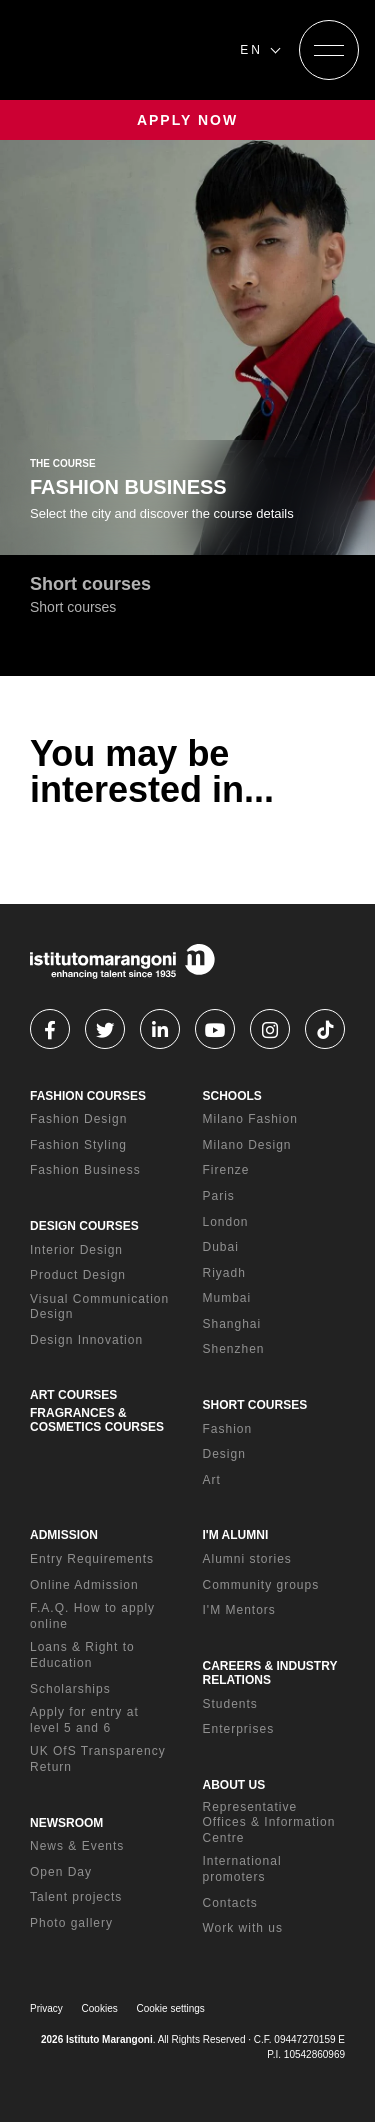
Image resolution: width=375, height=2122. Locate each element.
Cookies (100, 2008)
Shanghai (232, 1324)
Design (224, 1454)
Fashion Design (78, 1119)
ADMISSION (64, 1535)
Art (212, 1480)
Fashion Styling (78, 1145)
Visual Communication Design (99, 1307)
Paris (219, 1196)
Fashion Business (85, 1170)
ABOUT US (234, 1785)
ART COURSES (73, 1395)
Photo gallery (71, 1923)
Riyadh (224, 1273)
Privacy (46, 2008)
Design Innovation (86, 1340)
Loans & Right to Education (82, 1655)
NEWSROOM (66, 1823)
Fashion (228, 1429)
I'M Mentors (239, 1610)
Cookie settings (171, 2008)
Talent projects (76, 1897)
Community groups (261, 1585)
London (226, 1222)
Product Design (78, 1275)
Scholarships (70, 1689)
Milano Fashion (250, 1119)
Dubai (221, 1247)
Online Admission (84, 1585)
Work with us (243, 1928)
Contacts (230, 1903)
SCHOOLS (232, 1096)
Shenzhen (234, 1349)
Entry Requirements (92, 1559)
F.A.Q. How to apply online (92, 1616)
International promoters (242, 1869)
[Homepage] (120, 50)
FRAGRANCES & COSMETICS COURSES (97, 1420)
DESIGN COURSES (84, 1226)
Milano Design (247, 1145)
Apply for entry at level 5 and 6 (84, 1720)
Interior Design (76, 1250)
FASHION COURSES (88, 1096)
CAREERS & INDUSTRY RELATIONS (270, 1673)
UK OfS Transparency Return (98, 1759)
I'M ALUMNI (236, 1535)
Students (230, 1704)
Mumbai (227, 1298)
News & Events (77, 1846)
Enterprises (239, 1729)
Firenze (226, 1170)
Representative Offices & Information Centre (269, 1822)
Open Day (61, 1872)
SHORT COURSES (255, 1405)
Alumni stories (247, 1559)
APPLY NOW (187, 120)
